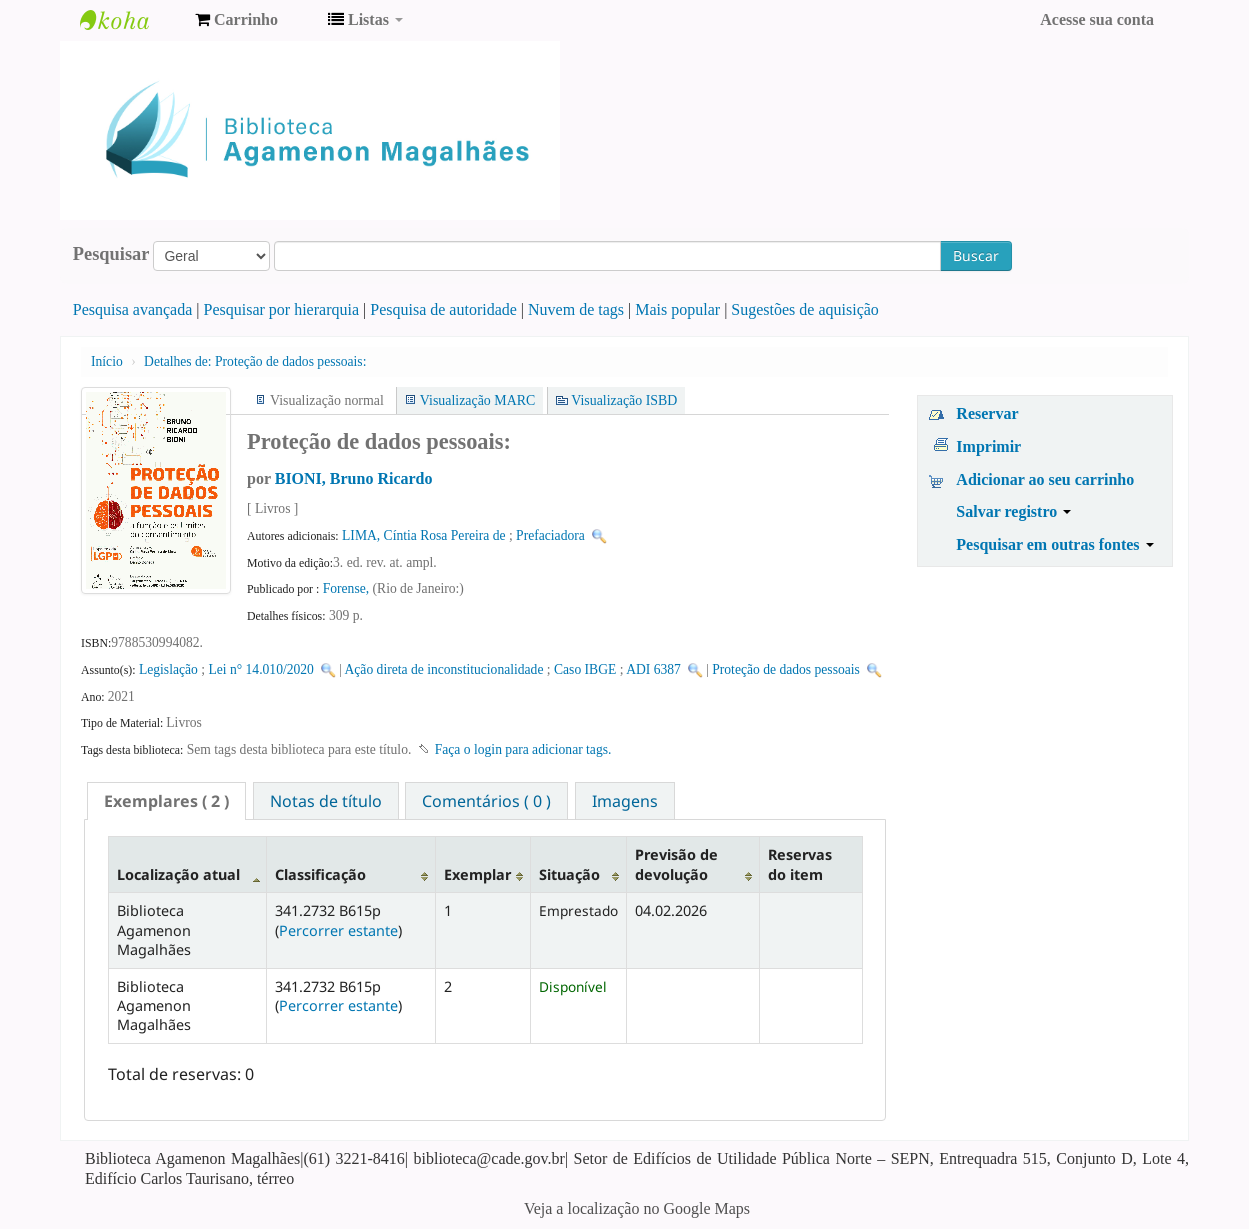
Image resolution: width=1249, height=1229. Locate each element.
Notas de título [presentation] (326, 801)
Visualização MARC (477, 400)
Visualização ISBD (624, 400)
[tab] (166, 801)
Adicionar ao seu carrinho (1045, 479)
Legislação (168, 669)
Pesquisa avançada (133, 309)
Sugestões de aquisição (805, 309)
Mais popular (677, 309)
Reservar (987, 413)
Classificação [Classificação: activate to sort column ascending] (320, 874)
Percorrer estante (338, 930)
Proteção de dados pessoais (786, 669)
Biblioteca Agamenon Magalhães (130, 20)
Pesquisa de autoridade (443, 309)
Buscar (976, 255)
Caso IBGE (585, 669)
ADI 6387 (653, 669)
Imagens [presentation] (625, 801)
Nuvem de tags (576, 309)
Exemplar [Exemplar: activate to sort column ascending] (477, 874)
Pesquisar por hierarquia (282, 309)
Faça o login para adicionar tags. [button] (523, 749)
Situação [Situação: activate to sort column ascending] (569, 874)
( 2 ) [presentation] (166, 801)
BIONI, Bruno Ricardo (354, 478)
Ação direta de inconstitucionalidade (444, 669)
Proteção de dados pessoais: (255, 361)
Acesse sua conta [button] (1097, 19)
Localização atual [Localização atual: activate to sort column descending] (178, 874)
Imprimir (988, 446)
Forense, (348, 588)
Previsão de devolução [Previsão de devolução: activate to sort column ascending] (676, 864)
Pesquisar (111, 254)
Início (107, 361)
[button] (236, 20)
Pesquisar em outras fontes (1054, 544)
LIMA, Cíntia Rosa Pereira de (423, 535)
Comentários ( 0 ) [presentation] (486, 801)
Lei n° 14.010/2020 (261, 669)
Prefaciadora (550, 535)
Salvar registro (1013, 511)
